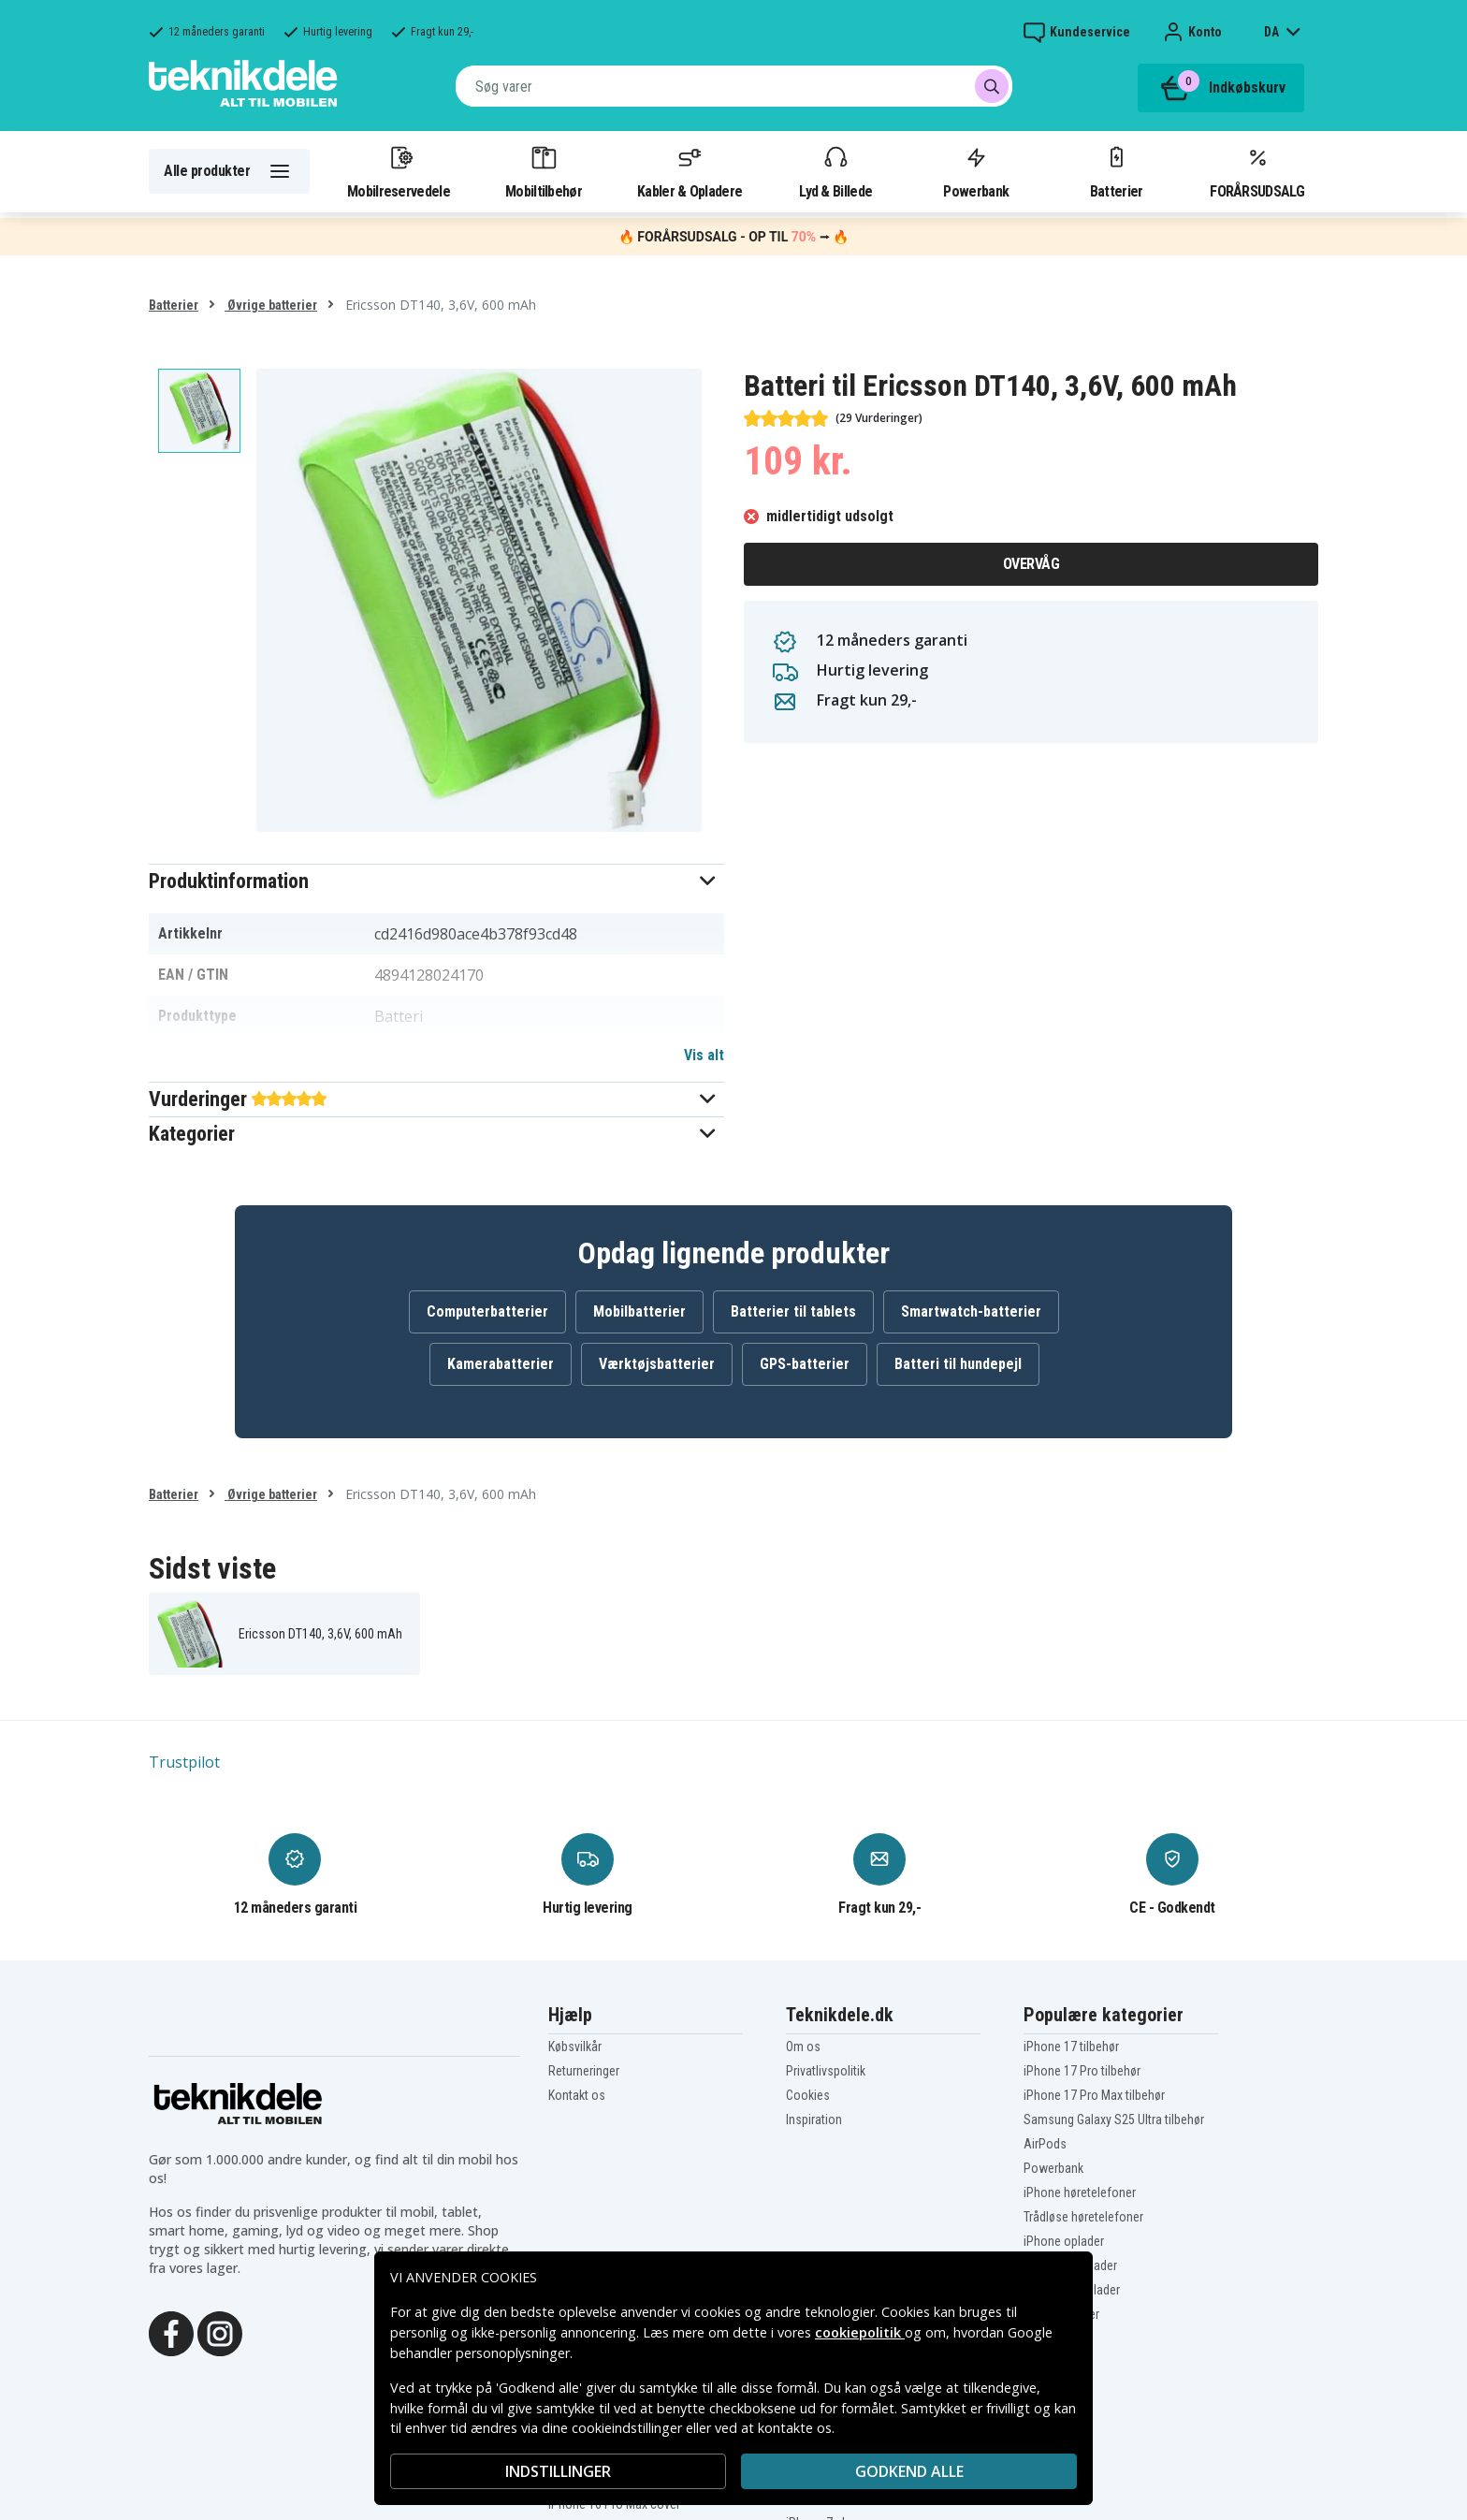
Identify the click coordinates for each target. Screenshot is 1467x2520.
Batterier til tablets (793, 1311)
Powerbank (976, 171)
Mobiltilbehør (543, 171)
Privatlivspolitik (825, 2070)
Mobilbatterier (639, 1311)
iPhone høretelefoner (1080, 2192)
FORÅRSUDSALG (1257, 171)
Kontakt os (576, 2095)
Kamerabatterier (500, 1364)
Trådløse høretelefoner (1083, 2216)
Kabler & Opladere (689, 171)
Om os (803, 2046)
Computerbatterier (487, 1311)
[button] (436, 881)
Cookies (808, 2095)
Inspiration (814, 2119)
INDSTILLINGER (558, 2471)
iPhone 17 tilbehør (1071, 2046)
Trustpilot (184, 1762)
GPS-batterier (805, 1364)
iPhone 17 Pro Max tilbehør (1094, 2095)
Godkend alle (909, 2471)
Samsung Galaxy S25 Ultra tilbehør (1114, 2119)
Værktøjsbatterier (657, 1364)
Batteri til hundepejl (958, 1364)
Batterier (1116, 171)
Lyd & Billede (835, 171)
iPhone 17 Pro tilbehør (1082, 2070)
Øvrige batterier (271, 305)
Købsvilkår (575, 2046)
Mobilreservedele (398, 171)
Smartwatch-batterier (971, 1311)
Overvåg (1031, 564)
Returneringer (583, 2070)
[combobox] (734, 86)
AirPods (1045, 2143)
